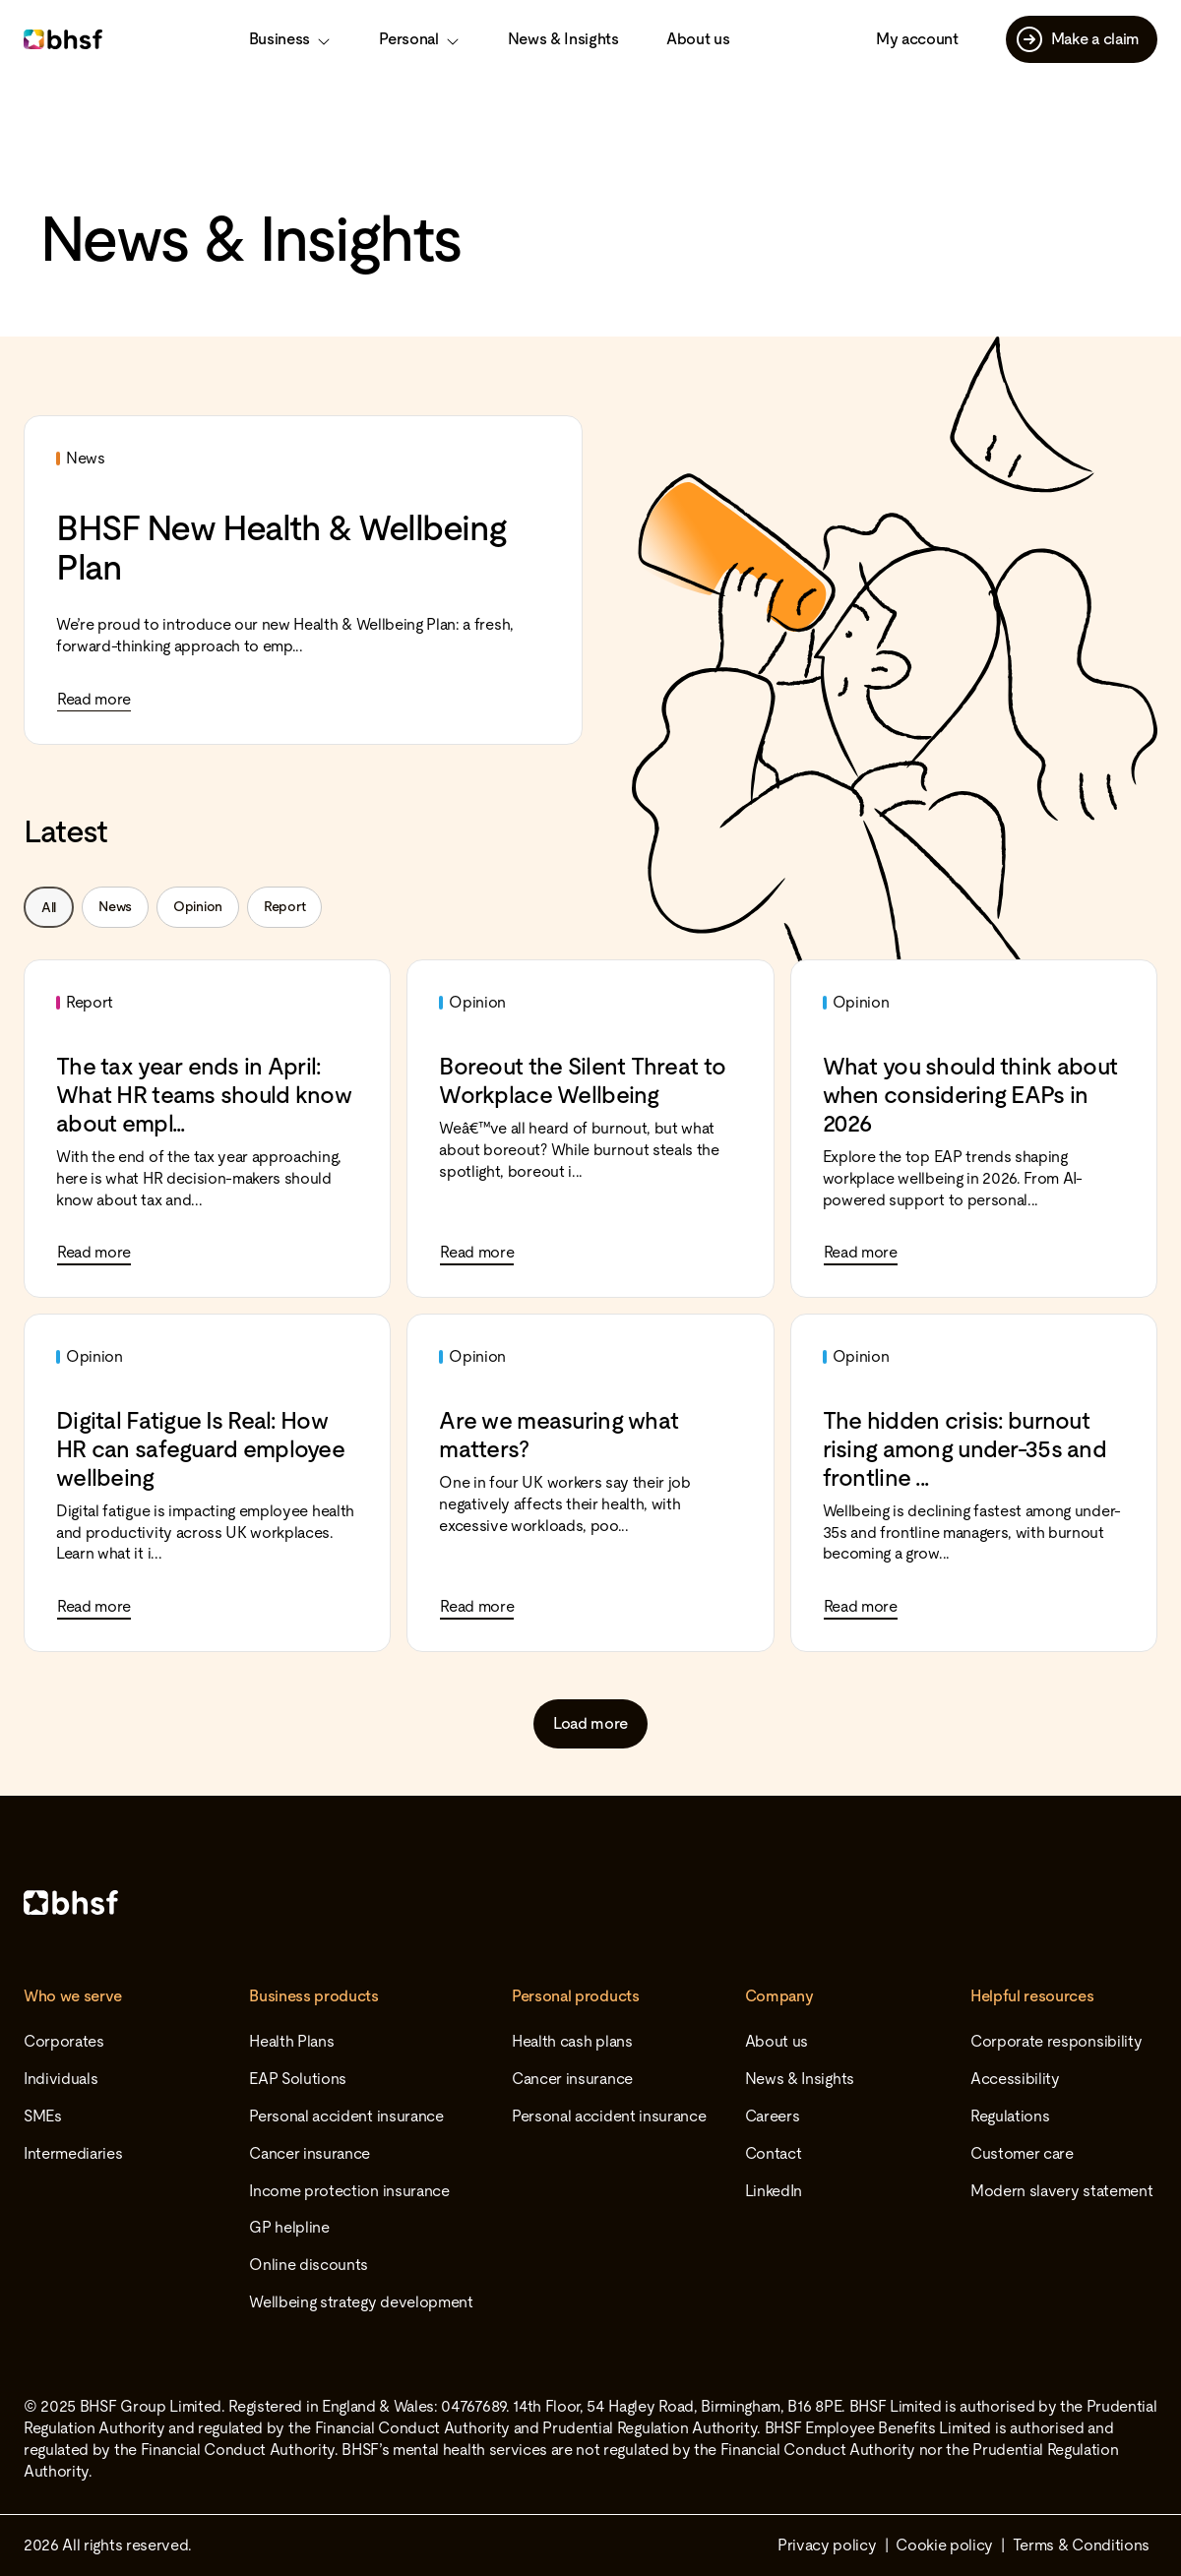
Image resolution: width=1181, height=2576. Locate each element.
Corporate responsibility (1056, 2041)
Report (284, 906)
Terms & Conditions (1081, 2545)
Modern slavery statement (1061, 2190)
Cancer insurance (309, 2153)
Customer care (1022, 2153)
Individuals (60, 2078)
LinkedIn (773, 2190)
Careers (772, 2116)
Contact (773, 2153)
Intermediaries (73, 2153)
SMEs (43, 2116)
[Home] (590, 1902)
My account (917, 39)
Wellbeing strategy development (360, 2302)
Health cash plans (572, 2041)
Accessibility (1015, 2078)
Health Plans (291, 2041)
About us (697, 39)
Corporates (64, 2041)
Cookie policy (944, 2545)
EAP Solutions (297, 2078)
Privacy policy (827, 2545)
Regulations (1009, 2116)
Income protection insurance (349, 2190)
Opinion (197, 906)
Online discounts (308, 2264)
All (48, 907)
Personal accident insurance (346, 2116)
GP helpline (289, 2227)
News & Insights (563, 39)
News (115, 906)
